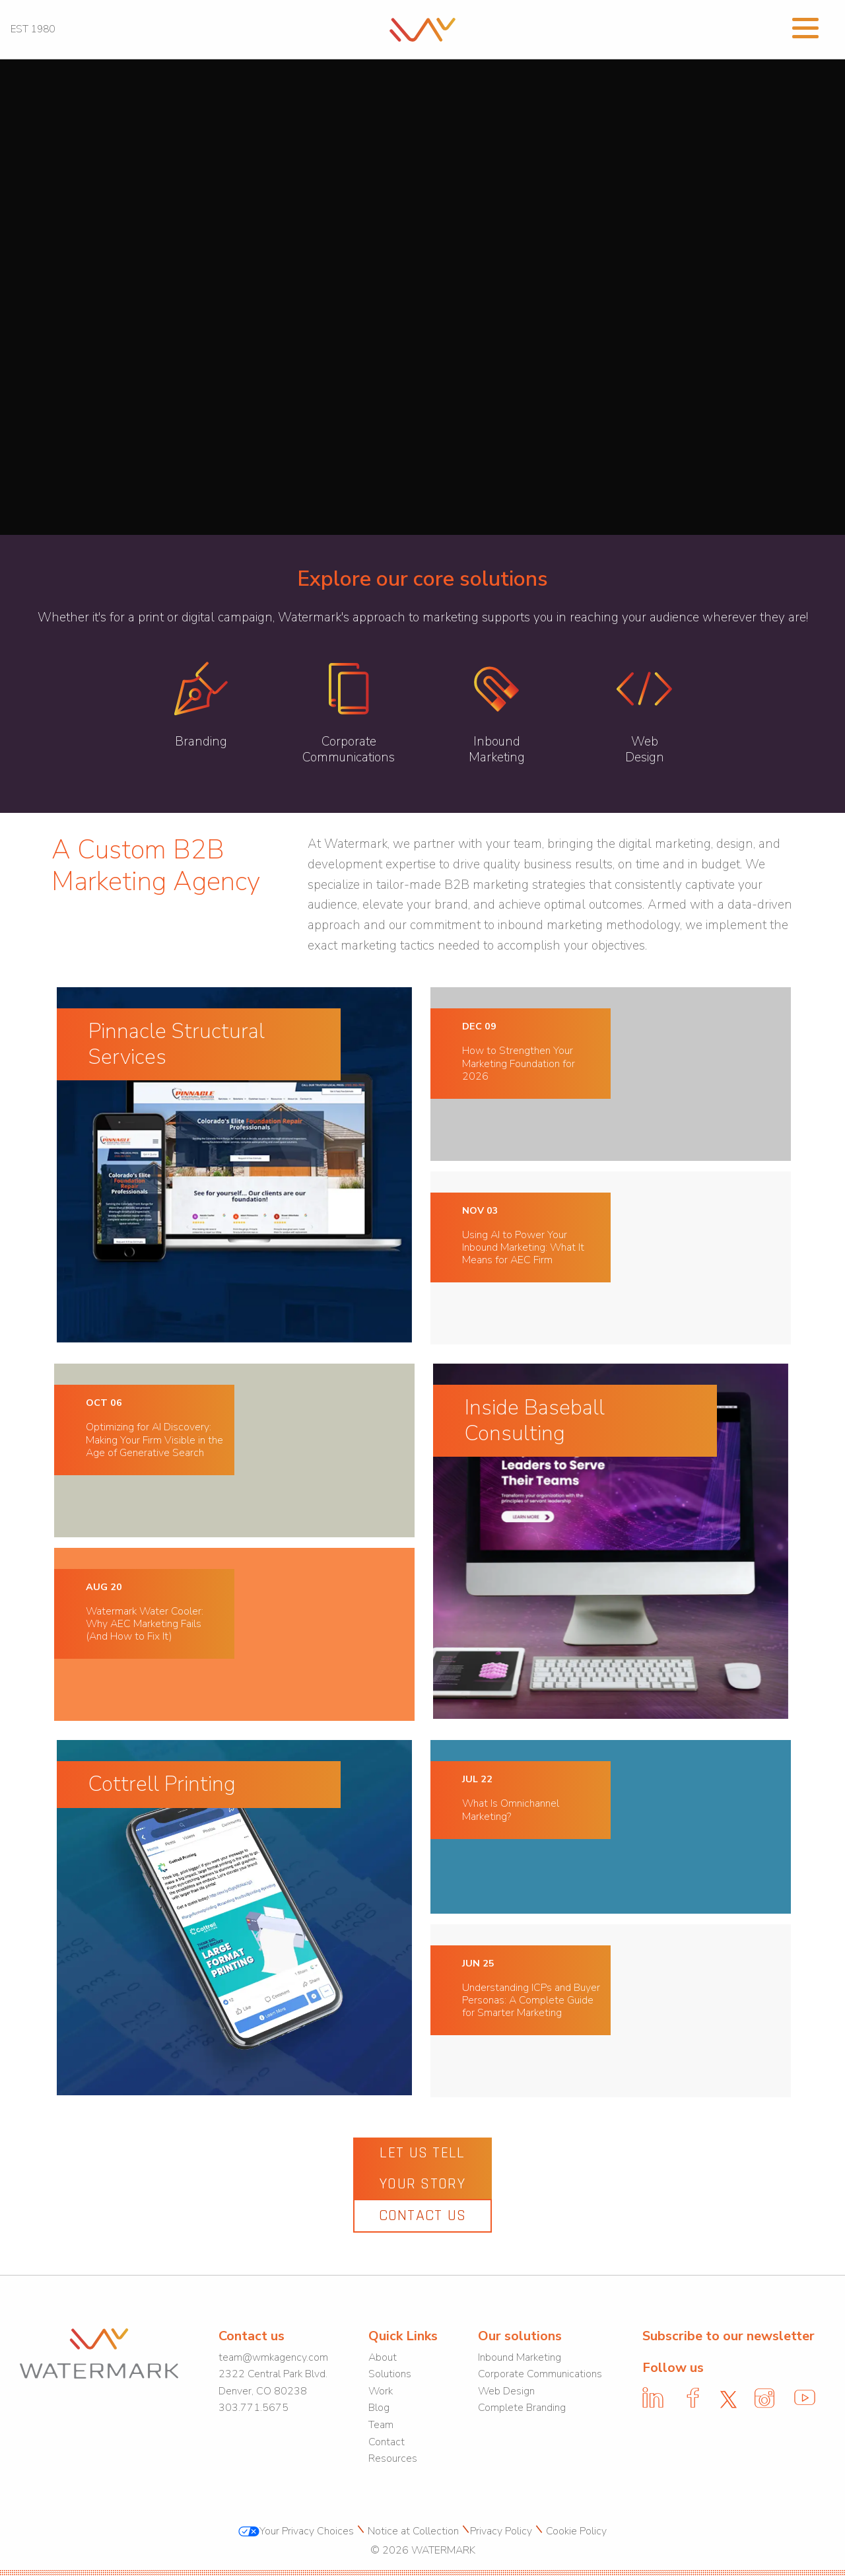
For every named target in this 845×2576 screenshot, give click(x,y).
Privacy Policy (501, 2531)
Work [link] (380, 2391)
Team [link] (380, 2425)
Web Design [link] (506, 2391)
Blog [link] (378, 2407)
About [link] (382, 2357)
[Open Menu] (805, 26)
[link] (423, 28)
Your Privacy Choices (296, 2531)
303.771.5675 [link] (253, 2407)
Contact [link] (386, 2442)
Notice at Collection (412, 2531)
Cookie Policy (575, 2531)
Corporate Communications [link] (540, 2374)
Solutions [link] (389, 2374)
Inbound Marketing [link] (519, 2357)
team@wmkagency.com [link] (273, 2357)
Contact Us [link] (423, 2215)
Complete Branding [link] (522, 2407)
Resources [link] (392, 2458)
